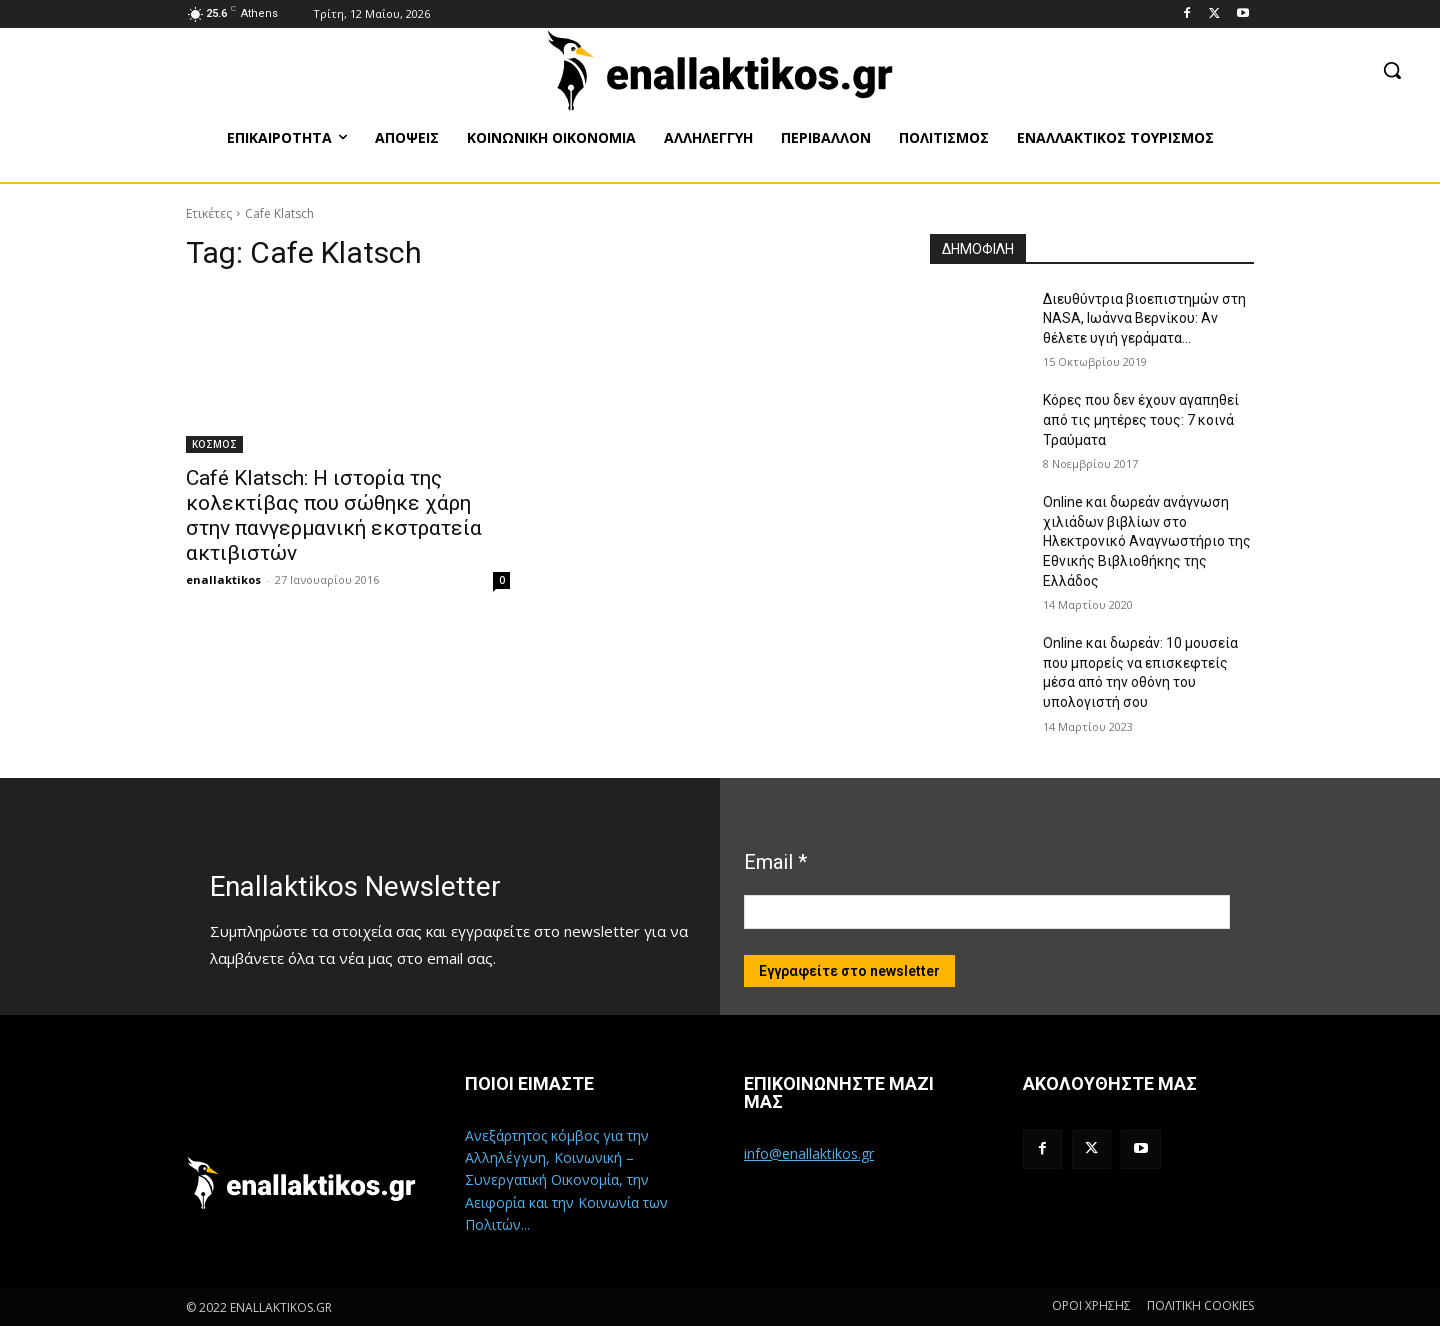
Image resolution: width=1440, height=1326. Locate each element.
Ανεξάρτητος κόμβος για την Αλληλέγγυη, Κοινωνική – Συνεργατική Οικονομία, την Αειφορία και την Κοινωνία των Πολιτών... (566, 1180)
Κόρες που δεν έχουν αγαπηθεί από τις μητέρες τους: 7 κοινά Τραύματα (1141, 419)
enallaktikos (223, 579)
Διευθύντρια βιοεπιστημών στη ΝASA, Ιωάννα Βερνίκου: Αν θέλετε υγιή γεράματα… (1144, 318)
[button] (1392, 70)
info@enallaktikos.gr (809, 1153)
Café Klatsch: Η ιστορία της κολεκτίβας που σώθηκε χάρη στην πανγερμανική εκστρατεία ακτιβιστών (334, 515)
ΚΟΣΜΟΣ (214, 444)
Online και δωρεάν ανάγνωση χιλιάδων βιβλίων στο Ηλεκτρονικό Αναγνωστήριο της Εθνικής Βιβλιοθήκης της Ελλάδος (1147, 541)
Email (775, 862)
